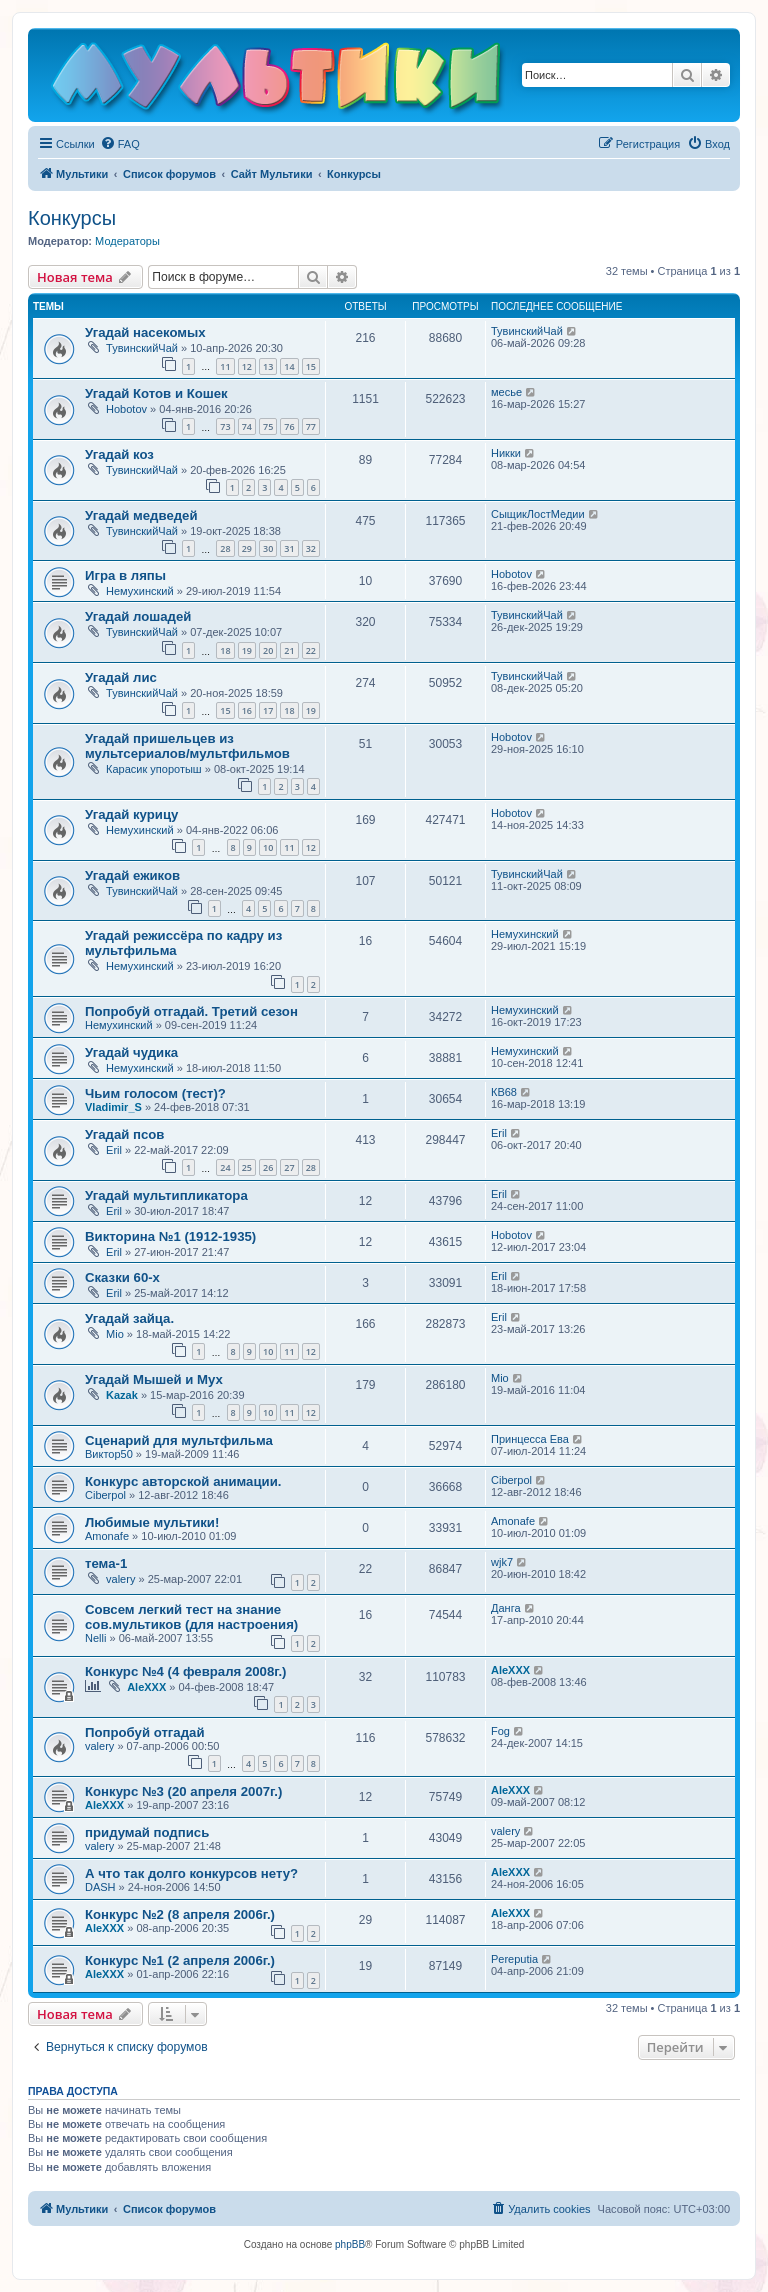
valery (120, 1579)
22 (311, 650)
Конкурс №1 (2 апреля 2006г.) (180, 1960)
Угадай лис (121, 677)
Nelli (95, 1638)
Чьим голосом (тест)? (155, 1093)
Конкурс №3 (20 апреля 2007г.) (183, 1791)
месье (506, 392)
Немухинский (140, 591)
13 (268, 366)
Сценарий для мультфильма (179, 1440)
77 (311, 426)
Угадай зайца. (129, 1318)
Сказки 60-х (122, 1277)
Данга (506, 1608)
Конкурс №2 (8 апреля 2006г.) (180, 1914)
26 (268, 1167)
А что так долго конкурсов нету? (191, 1873)
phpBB (350, 2244)
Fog (500, 1731)
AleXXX (146, 1687)
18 (225, 650)
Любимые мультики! (152, 1522)
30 (268, 548)
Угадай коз (119, 454)
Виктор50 (109, 1454)
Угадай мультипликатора (166, 1195)
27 (289, 1167)
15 (311, 366)
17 (268, 710)
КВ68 (504, 1092)
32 (311, 548)
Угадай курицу (131, 814)
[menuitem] (120, 144)
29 (247, 548)
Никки (506, 453)
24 (225, 1167)
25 (247, 1167)
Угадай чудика (131, 1052)
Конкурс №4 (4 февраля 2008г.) (185, 1671)
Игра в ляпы (125, 575)
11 (225, 366)
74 (247, 426)
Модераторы (127, 241)
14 (289, 366)
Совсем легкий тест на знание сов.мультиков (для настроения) (191, 1617)
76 (289, 426)
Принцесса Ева (530, 1439)
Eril (114, 1150)
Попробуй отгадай (145, 1732)
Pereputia (514, 1959)
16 (247, 710)
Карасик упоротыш (154, 769)
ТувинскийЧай (142, 348)
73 (225, 426)
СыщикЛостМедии (538, 514)
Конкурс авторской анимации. (183, 1481)
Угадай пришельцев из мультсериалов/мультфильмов (187, 746)
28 (225, 548)
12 (247, 366)
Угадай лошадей (138, 616)
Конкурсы (72, 218)
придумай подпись (147, 1832)
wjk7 (502, 1562)
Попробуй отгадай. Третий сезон (191, 1011)
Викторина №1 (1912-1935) (170, 1236)
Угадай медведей (141, 515)
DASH (100, 1887)
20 (268, 650)
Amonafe (107, 1536)
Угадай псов (124, 1134)
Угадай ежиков (132, 875)
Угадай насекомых (145, 332)
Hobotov (126, 409)
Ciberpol (105, 1495)
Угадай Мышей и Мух (154, 1379)
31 (289, 548)
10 (268, 847)
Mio (115, 1334)
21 (289, 650)
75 (268, 426)
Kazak (122, 1395)
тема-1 (106, 1563)
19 (247, 650)
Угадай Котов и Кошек (156, 393)
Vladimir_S (113, 1107)
